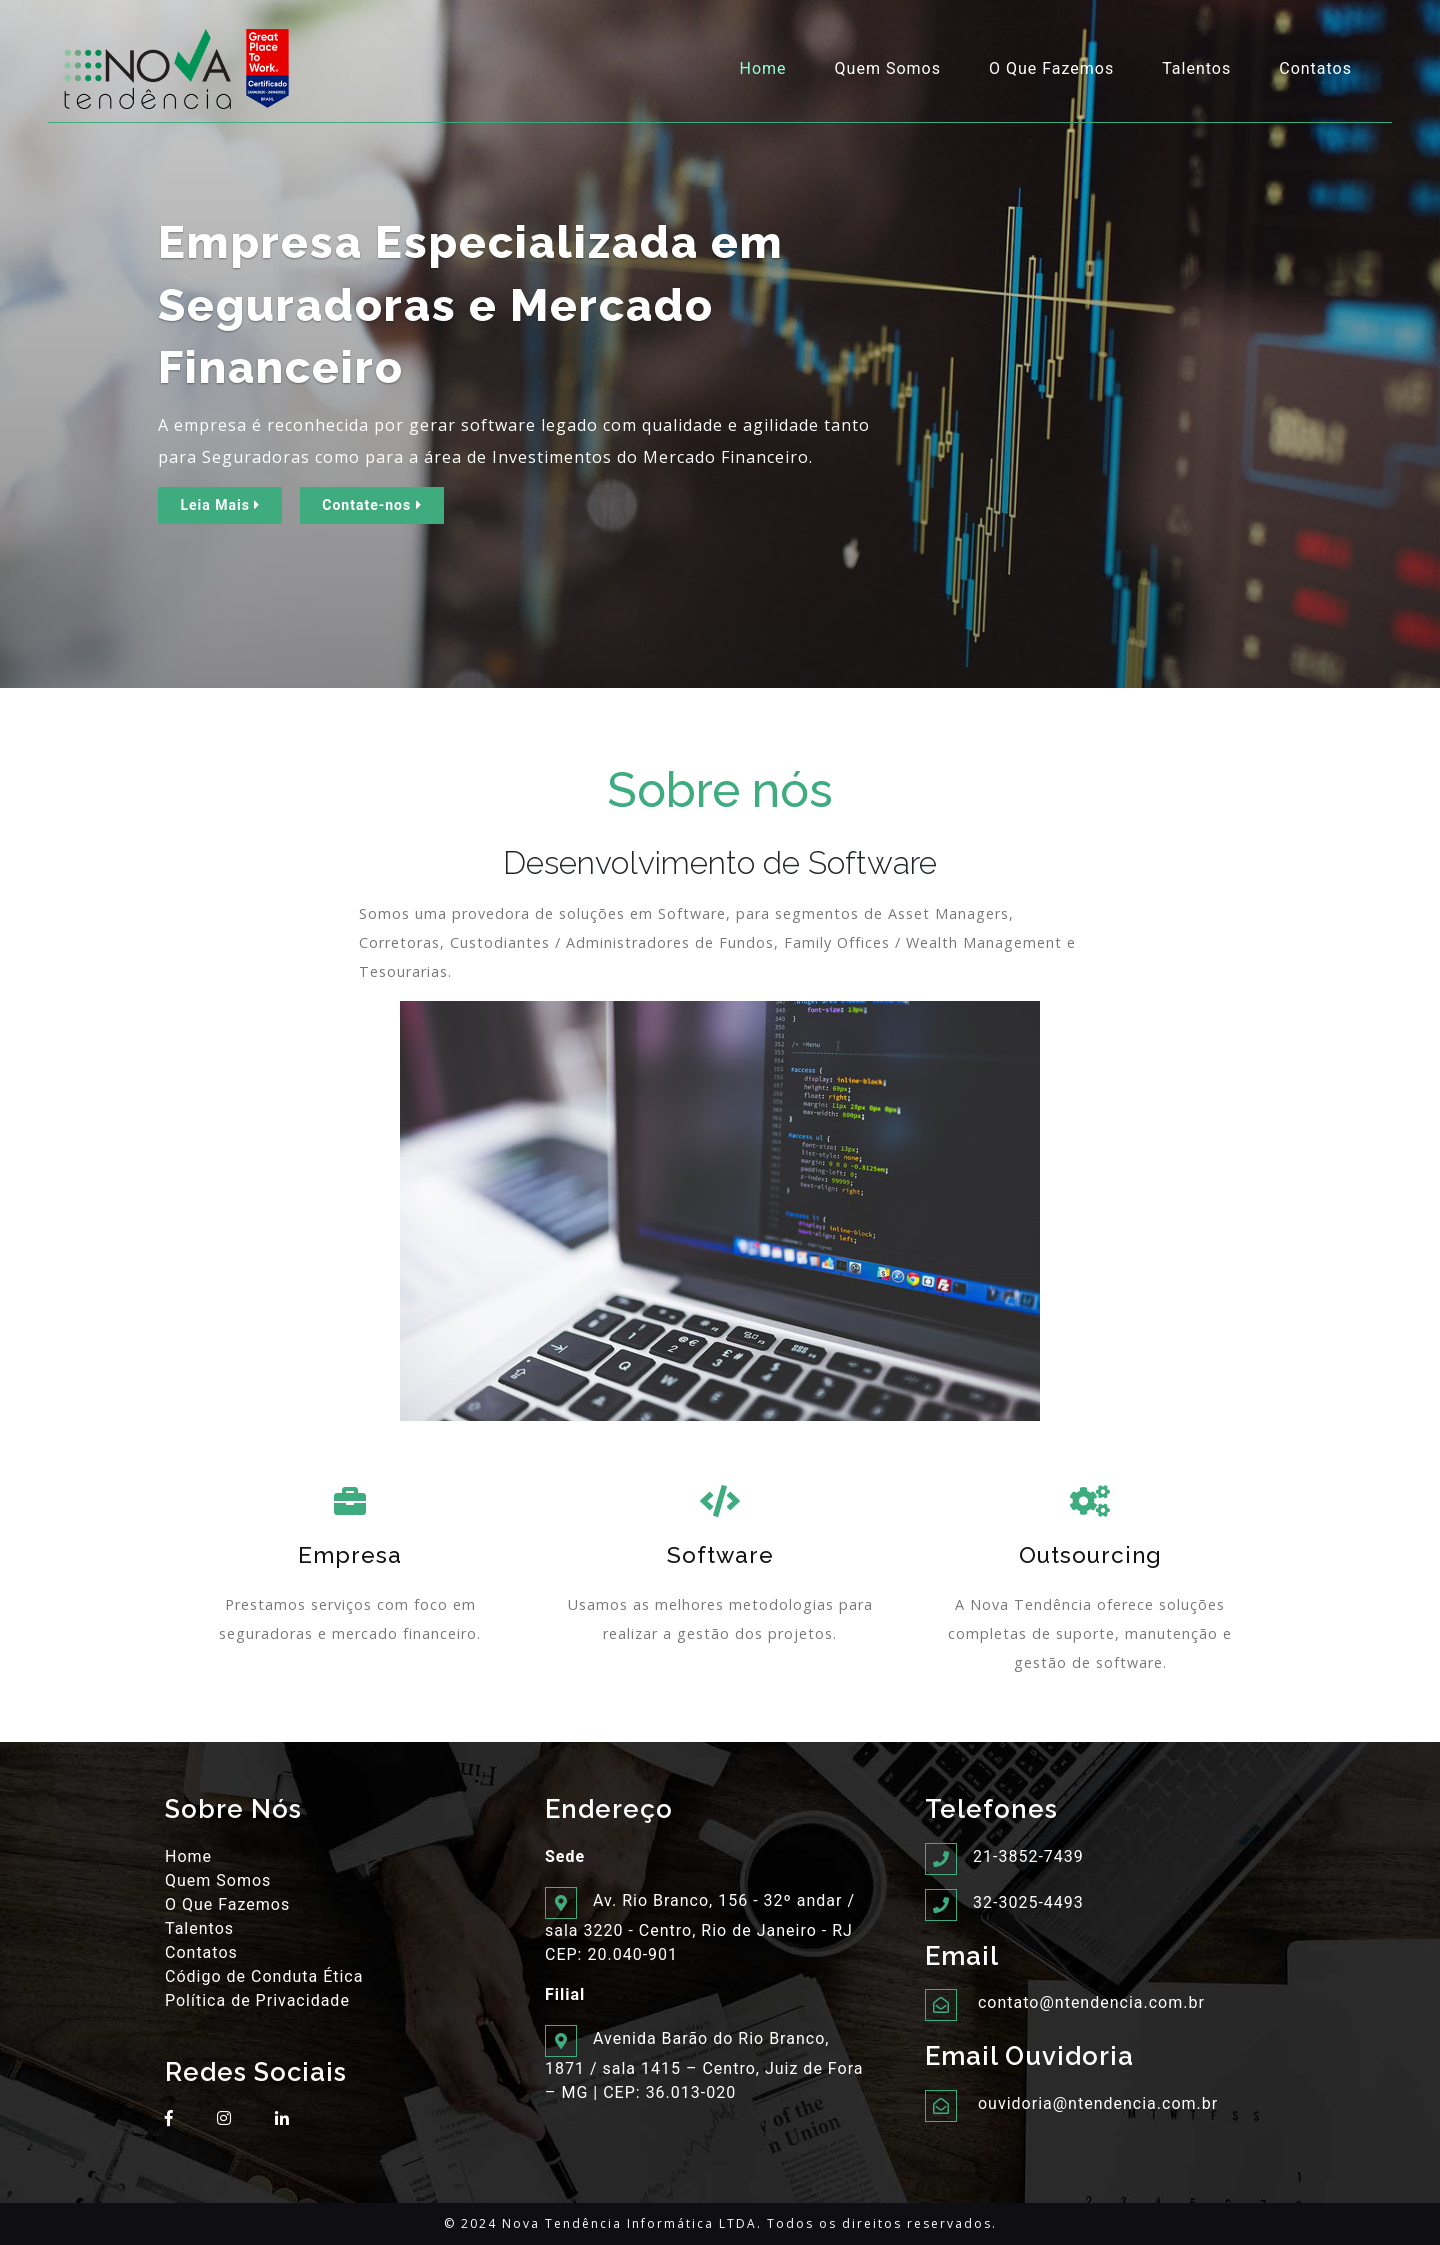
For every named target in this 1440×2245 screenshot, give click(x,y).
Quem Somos (888, 68)
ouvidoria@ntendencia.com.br (1098, 2103)
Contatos (1315, 68)
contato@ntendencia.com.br (1091, 2002)
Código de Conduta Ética (264, 1976)
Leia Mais (220, 505)
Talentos (1196, 68)
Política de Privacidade (257, 2000)
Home (767, 67)
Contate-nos (371, 505)
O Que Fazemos (1051, 68)
